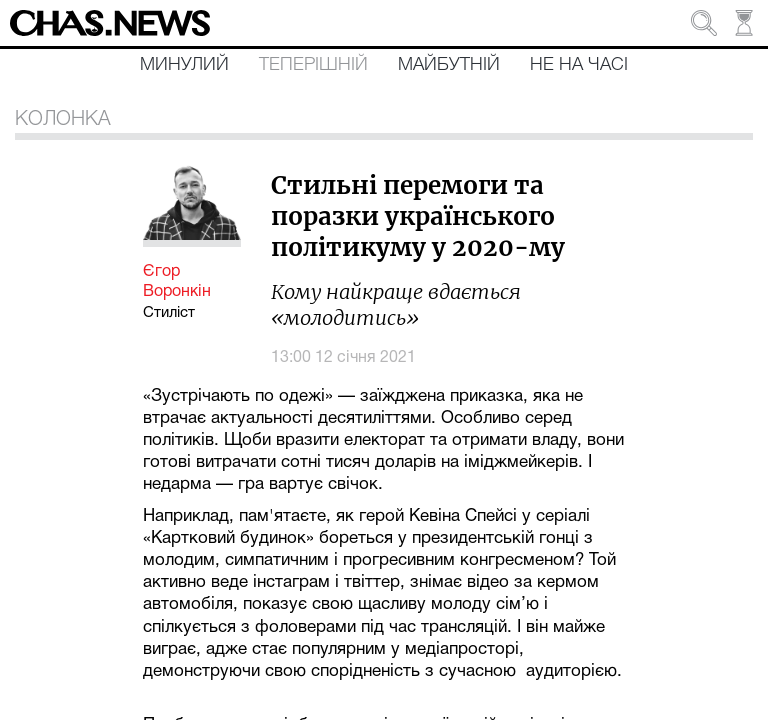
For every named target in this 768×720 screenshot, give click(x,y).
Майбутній (449, 65)
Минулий (184, 65)
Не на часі (579, 65)
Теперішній (313, 65)
